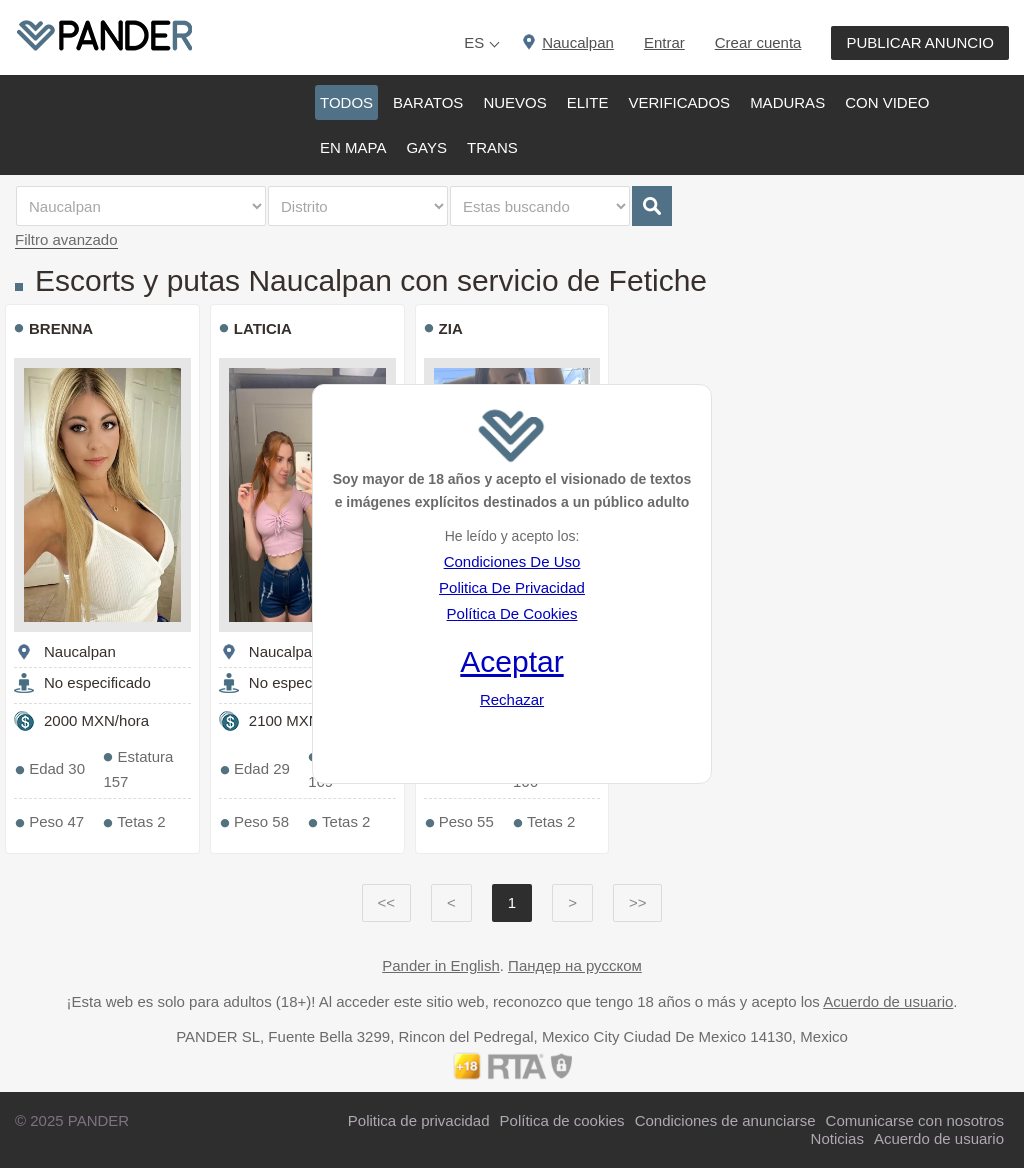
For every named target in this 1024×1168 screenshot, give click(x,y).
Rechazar (512, 699)
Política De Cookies (512, 613)
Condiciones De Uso (512, 561)
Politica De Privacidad (512, 587)
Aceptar (511, 661)
